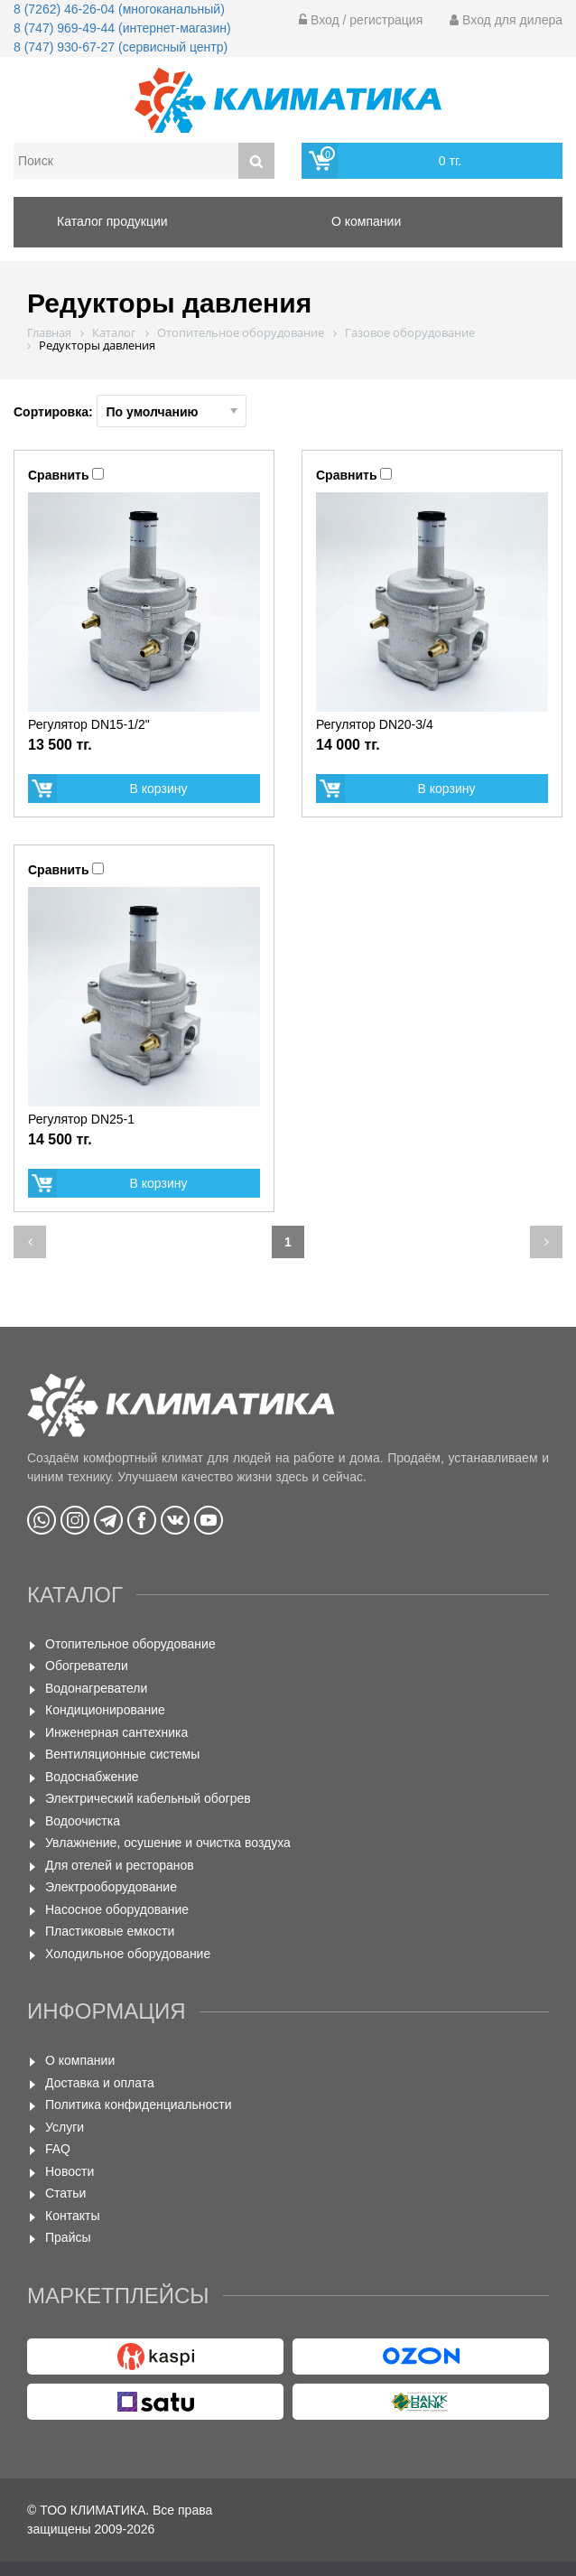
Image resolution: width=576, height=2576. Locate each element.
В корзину (159, 788)
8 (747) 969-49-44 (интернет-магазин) (122, 28)
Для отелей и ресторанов (119, 1865)
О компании (80, 2060)
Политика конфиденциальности (138, 2104)
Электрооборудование (111, 1887)
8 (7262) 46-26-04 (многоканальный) (119, 9)
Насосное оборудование (117, 1909)
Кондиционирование (105, 1710)
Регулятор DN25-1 (81, 1119)
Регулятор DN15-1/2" (89, 724)
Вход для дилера (506, 20)
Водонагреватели (96, 1688)
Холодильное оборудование (127, 1953)
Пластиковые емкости (109, 1931)
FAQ (57, 2149)
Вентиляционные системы (122, 1754)
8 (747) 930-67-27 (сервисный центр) (121, 47)
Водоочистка (82, 1821)
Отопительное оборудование (130, 1644)
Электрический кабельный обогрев (148, 1798)
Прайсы (68, 2237)
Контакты (72, 2215)
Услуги (64, 2127)
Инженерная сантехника (116, 1732)
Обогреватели (86, 1665)
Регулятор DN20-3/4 (374, 724)
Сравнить (58, 475)
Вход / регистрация (361, 20)
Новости (69, 2171)
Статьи (65, 2193)
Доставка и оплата (99, 2083)
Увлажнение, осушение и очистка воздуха (168, 1842)
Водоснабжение (92, 1776)
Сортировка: (130, 411)
